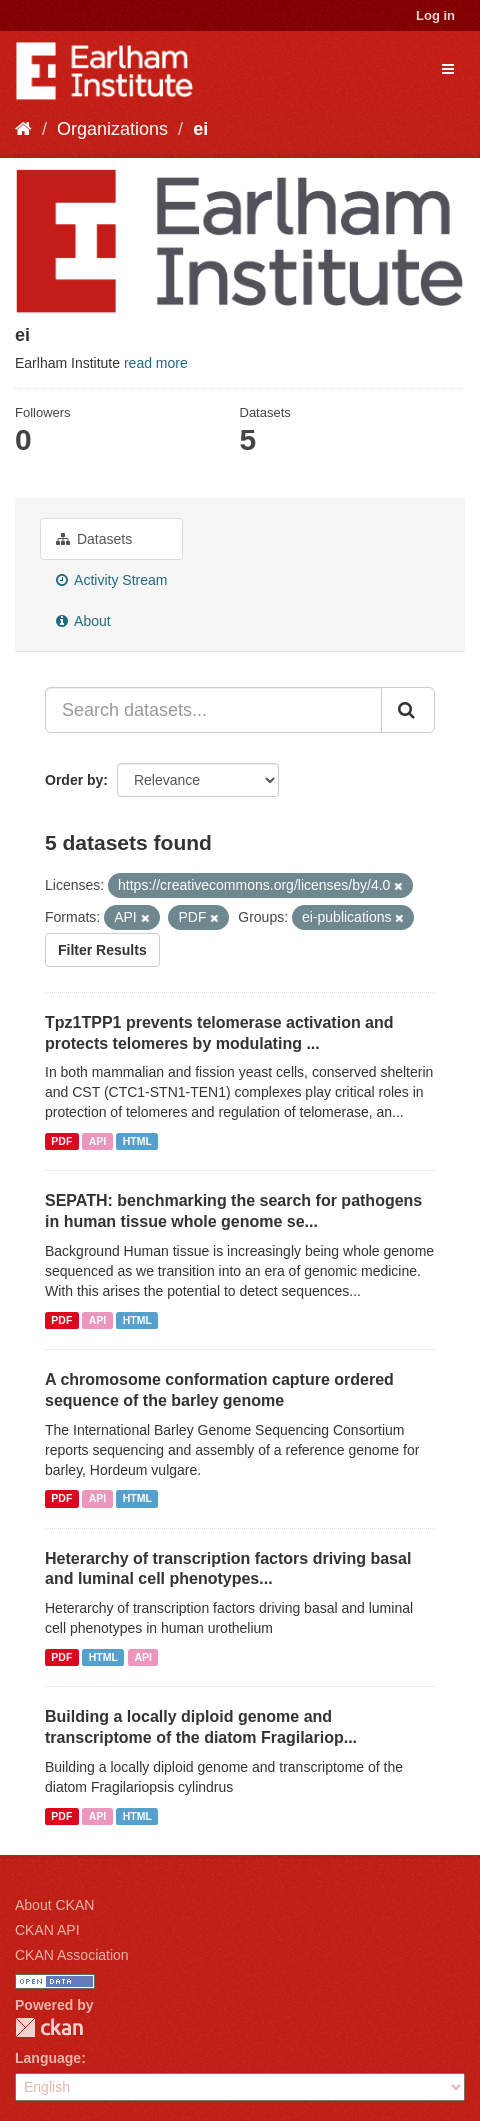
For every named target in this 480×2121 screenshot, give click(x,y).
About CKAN (54, 1905)
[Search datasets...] (213, 710)
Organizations (112, 129)
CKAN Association (72, 1955)
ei (200, 129)
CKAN (49, 2027)
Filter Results (102, 950)
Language (48, 2058)
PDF (61, 1141)
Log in (435, 15)
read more (156, 363)
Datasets (94, 539)
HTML (137, 1141)
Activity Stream (111, 580)
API (98, 1141)
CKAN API (47, 1930)
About (83, 621)
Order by (74, 780)
